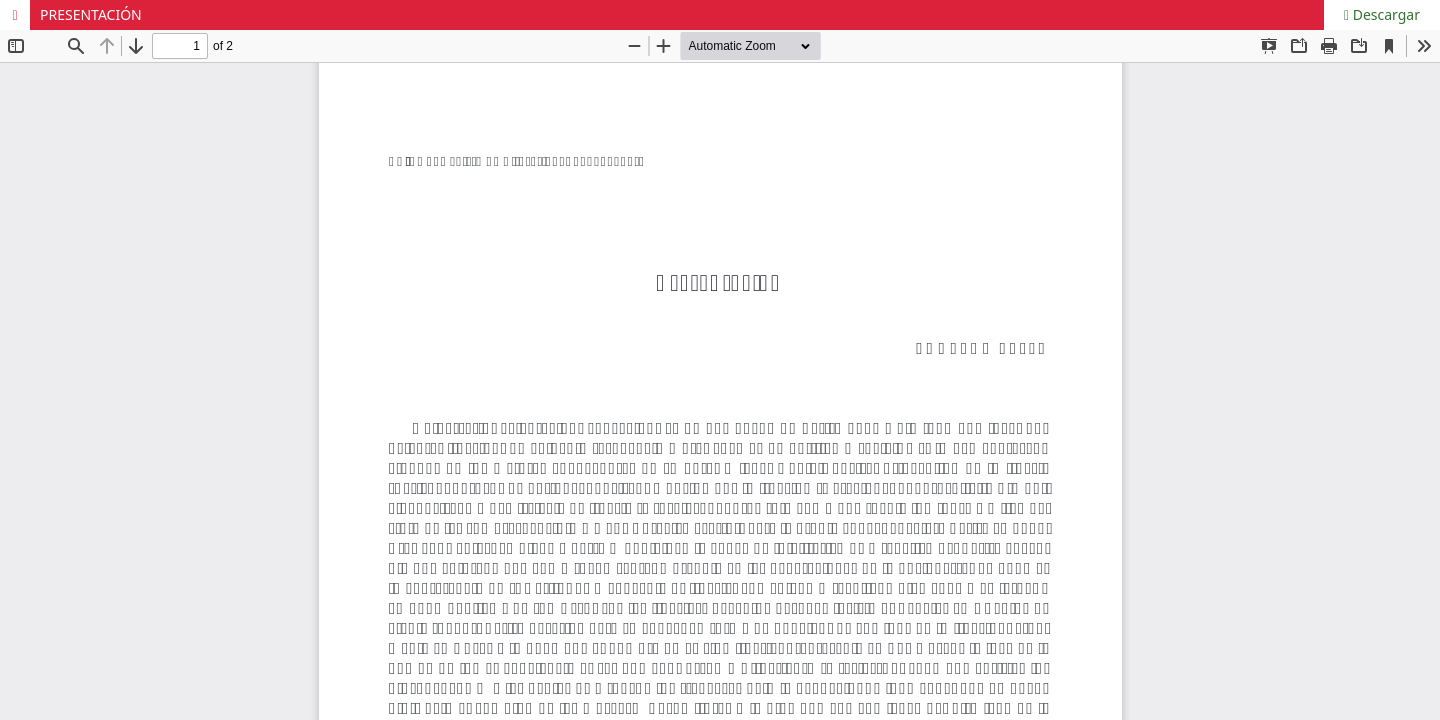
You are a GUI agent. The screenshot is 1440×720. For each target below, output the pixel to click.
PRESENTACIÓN (91, 14)
